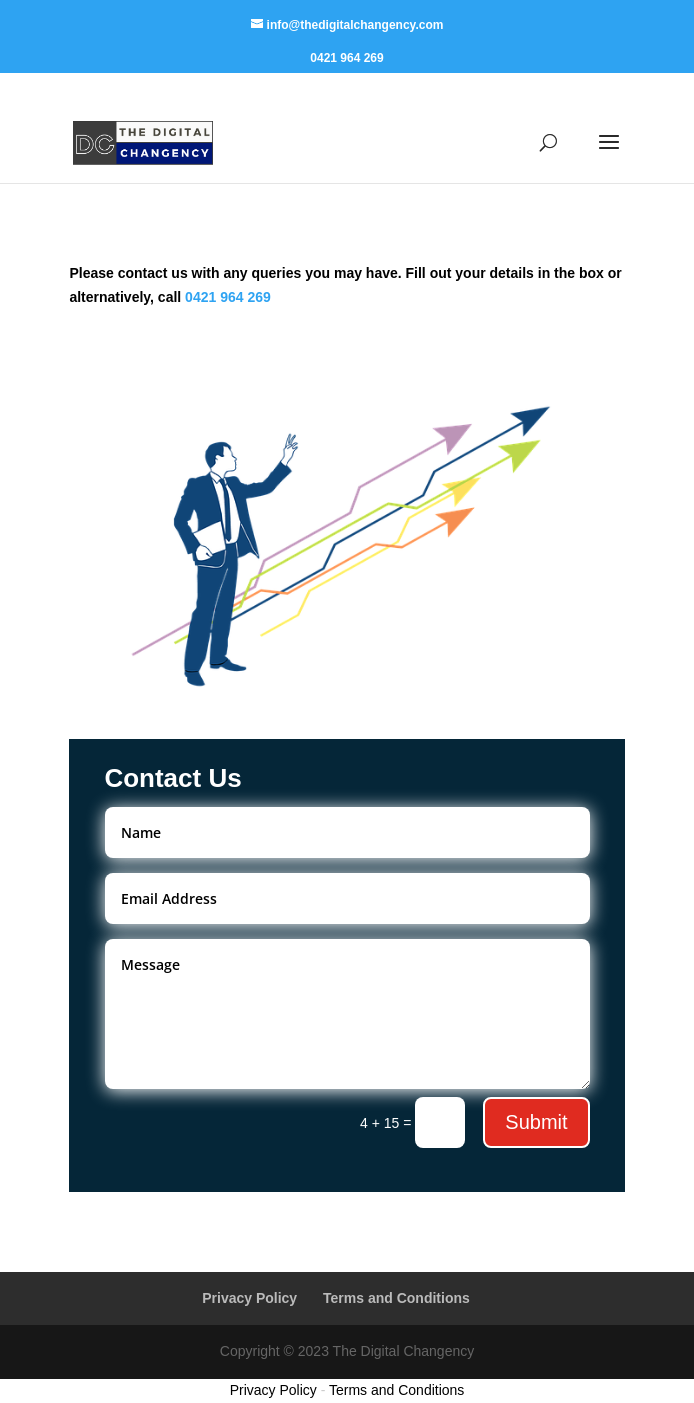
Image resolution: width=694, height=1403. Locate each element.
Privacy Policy (249, 1298)
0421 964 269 (346, 58)
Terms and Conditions (396, 1298)
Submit (536, 1122)
